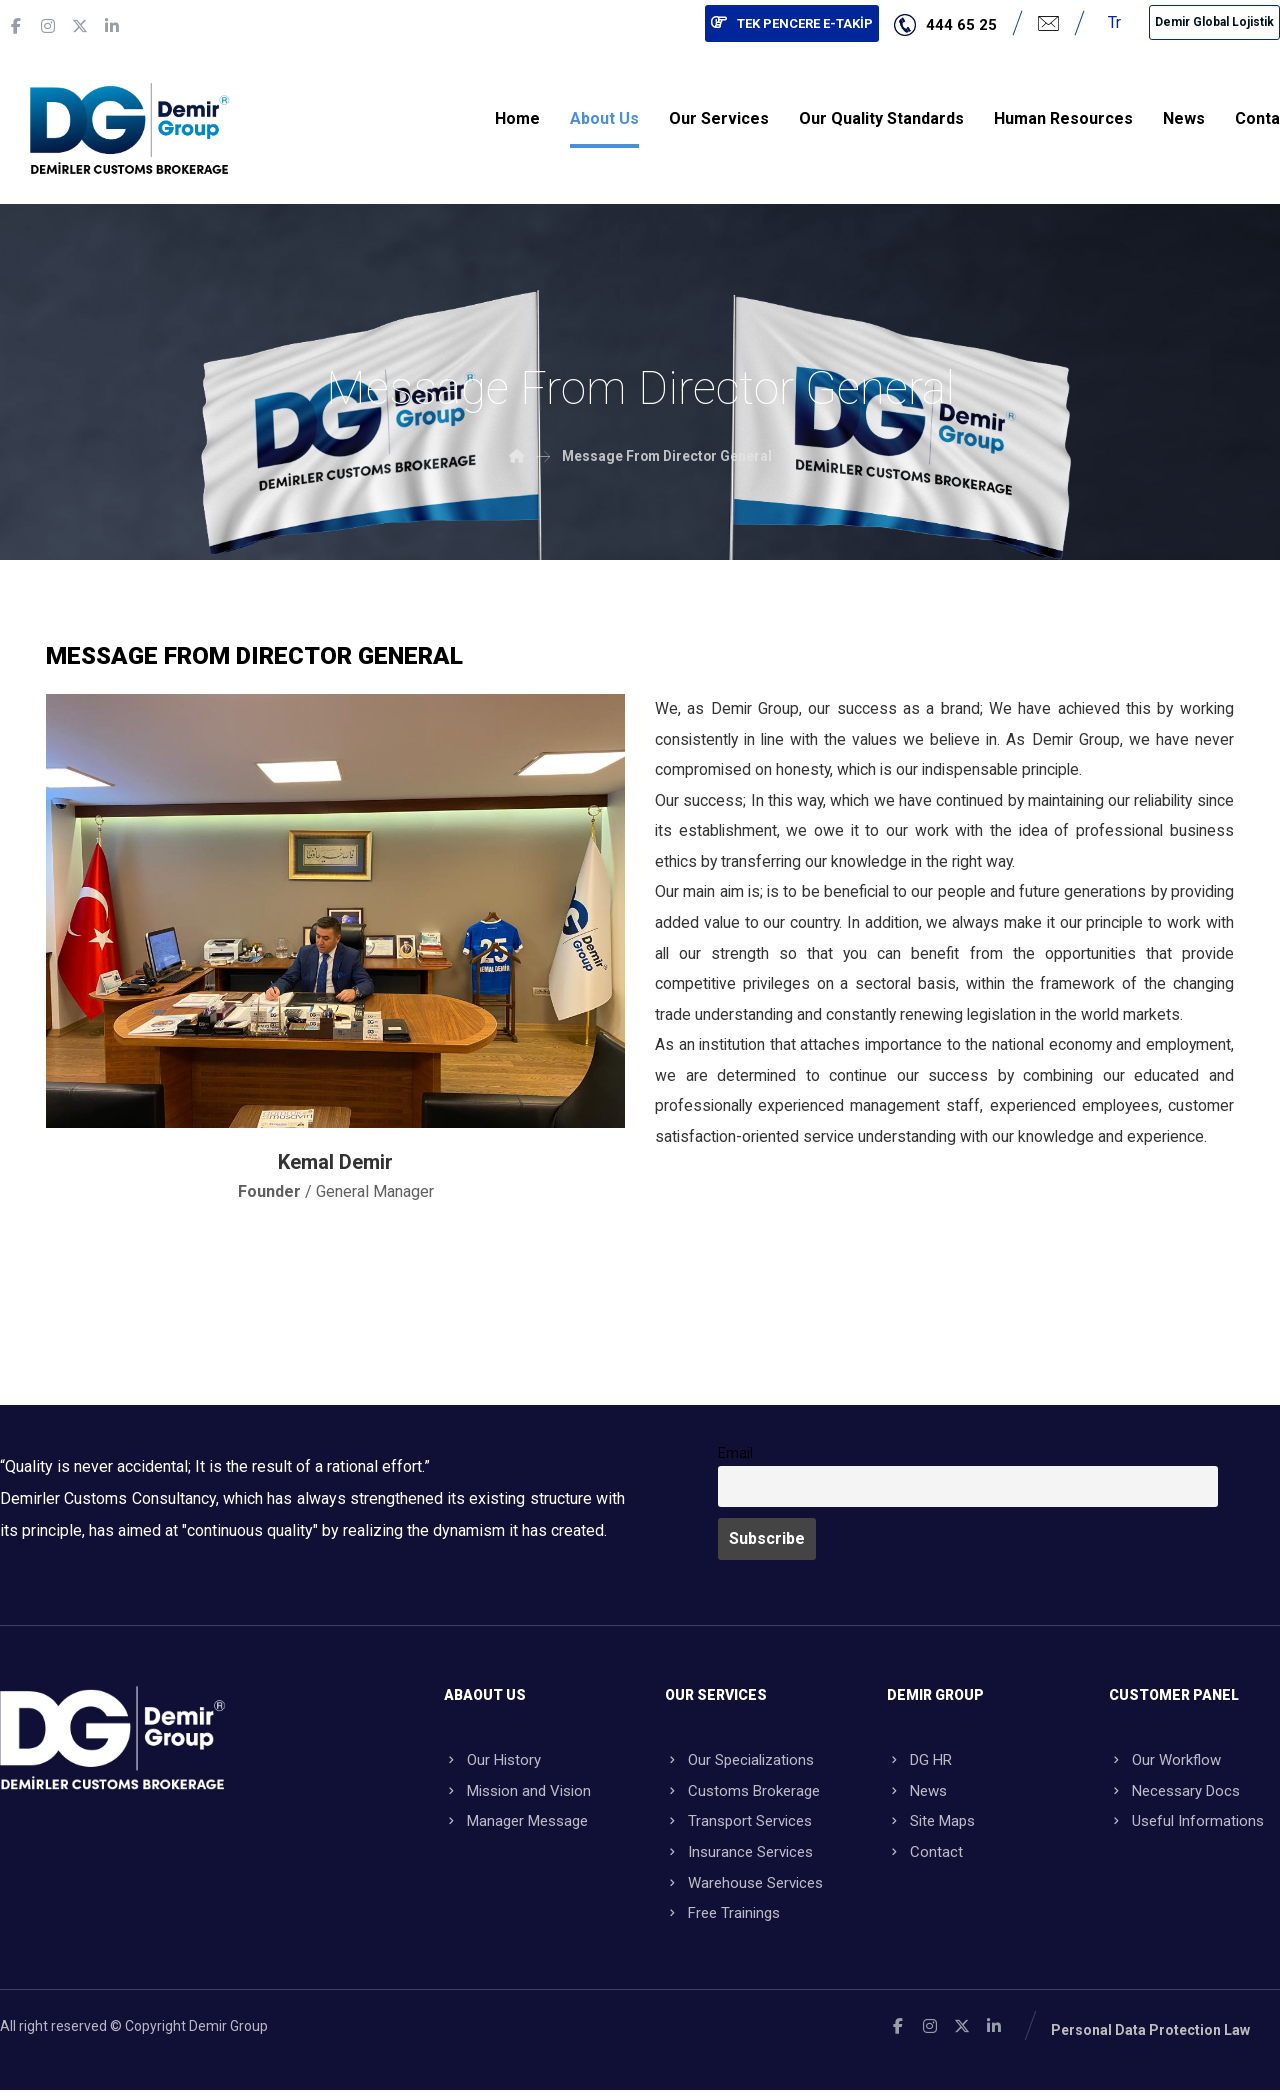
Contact (925, 1858)
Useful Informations (1186, 1826)
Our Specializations (739, 1762)
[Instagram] (48, 26)
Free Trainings (722, 1922)
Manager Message (516, 1826)
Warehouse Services (744, 1890)
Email (735, 1454)
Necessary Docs (1174, 1794)
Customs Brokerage (742, 1794)
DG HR (919, 1762)
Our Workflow (1165, 1762)
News (917, 1794)
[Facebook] (16, 26)
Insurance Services (739, 1858)
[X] (80, 26)
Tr (1114, 22)
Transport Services (738, 1826)
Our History (492, 1762)
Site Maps (931, 1826)
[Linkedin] (112, 26)
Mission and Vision (517, 1794)
